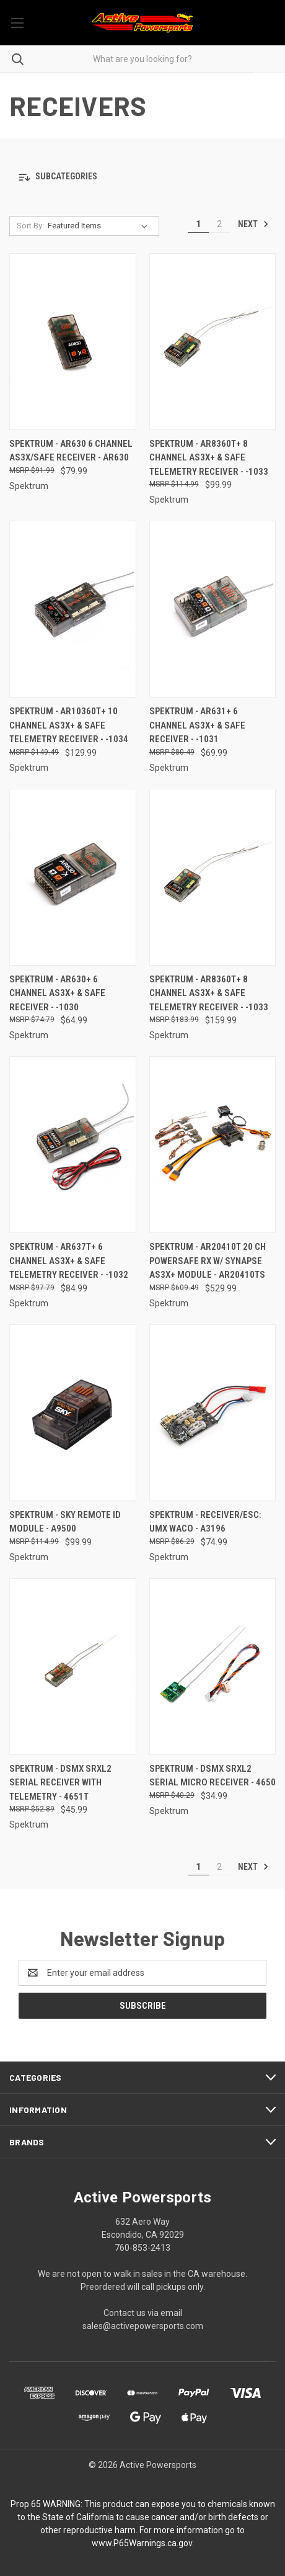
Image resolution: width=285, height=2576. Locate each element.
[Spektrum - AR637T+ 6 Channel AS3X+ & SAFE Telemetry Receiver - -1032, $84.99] (73, 1145)
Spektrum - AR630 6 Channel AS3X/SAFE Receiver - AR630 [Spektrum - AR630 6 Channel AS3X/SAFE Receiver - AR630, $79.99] (71, 451)
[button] (142, 177)
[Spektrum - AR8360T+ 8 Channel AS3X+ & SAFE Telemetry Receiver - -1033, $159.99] (213, 877)
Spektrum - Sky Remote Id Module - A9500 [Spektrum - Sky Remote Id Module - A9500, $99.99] (65, 1522)
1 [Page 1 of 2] (198, 224)
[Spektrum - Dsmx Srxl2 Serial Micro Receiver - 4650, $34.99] (213, 1666)
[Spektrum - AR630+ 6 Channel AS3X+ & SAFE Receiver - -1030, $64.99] (73, 877)
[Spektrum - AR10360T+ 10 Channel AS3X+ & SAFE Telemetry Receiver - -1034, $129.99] (73, 609)
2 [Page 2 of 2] (219, 224)
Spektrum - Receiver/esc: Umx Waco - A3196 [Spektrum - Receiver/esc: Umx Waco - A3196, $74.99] (205, 1522)
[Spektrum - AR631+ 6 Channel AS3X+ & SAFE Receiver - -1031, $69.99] (213, 609)
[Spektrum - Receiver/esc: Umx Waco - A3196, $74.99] (213, 1413)
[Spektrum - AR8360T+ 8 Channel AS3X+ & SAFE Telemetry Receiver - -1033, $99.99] (213, 342)
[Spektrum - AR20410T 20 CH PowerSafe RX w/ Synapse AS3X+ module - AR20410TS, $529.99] (213, 1145)
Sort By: (30, 225)
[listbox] (100, 226)
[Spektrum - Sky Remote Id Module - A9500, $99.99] (73, 1413)
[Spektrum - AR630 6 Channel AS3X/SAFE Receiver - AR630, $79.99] (73, 342)
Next (253, 224)
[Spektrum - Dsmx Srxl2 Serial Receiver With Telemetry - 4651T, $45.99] (73, 1666)
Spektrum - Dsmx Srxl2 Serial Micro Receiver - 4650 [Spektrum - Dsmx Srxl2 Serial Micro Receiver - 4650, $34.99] (212, 1775)
